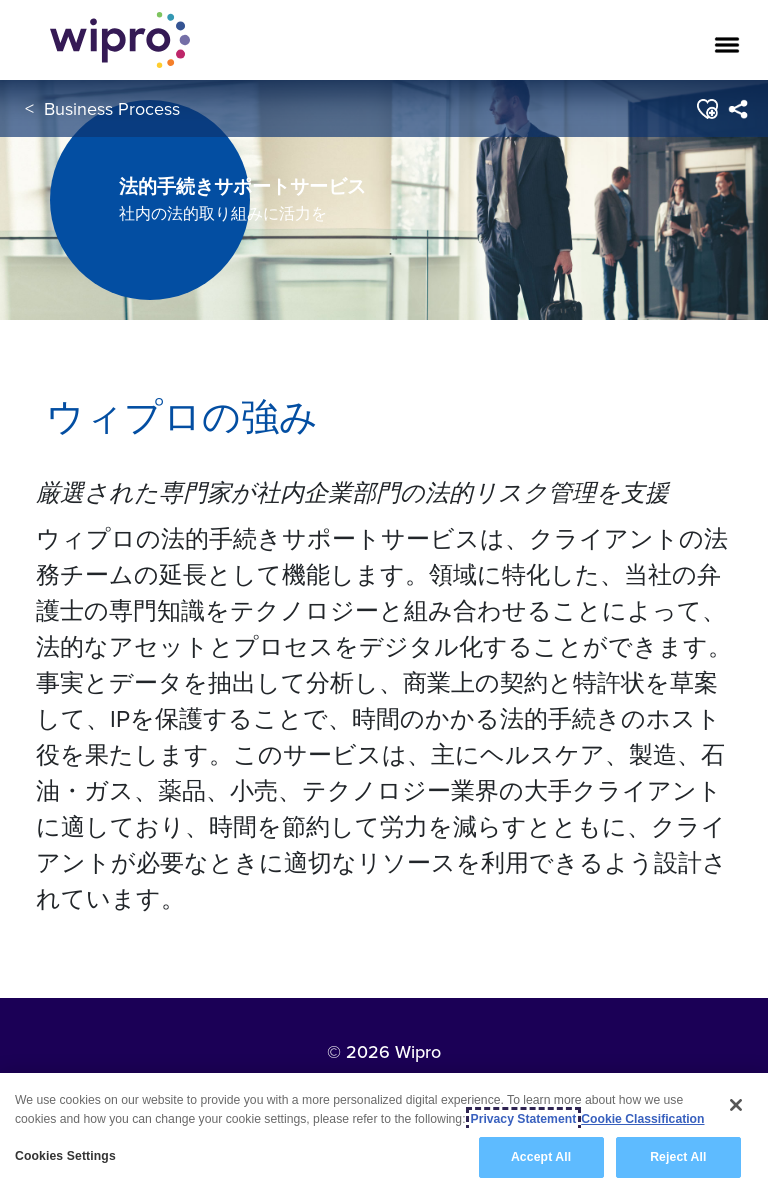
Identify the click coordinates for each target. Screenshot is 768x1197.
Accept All (541, 1157)
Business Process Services (148, 108)
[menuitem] (737, 109)
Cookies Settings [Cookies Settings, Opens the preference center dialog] (65, 1156)
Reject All (678, 1157)
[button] (706, 109)
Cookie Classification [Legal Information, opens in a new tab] (642, 1119)
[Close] (736, 1105)
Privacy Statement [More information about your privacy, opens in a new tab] (524, 1119)
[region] (384, 1135)
